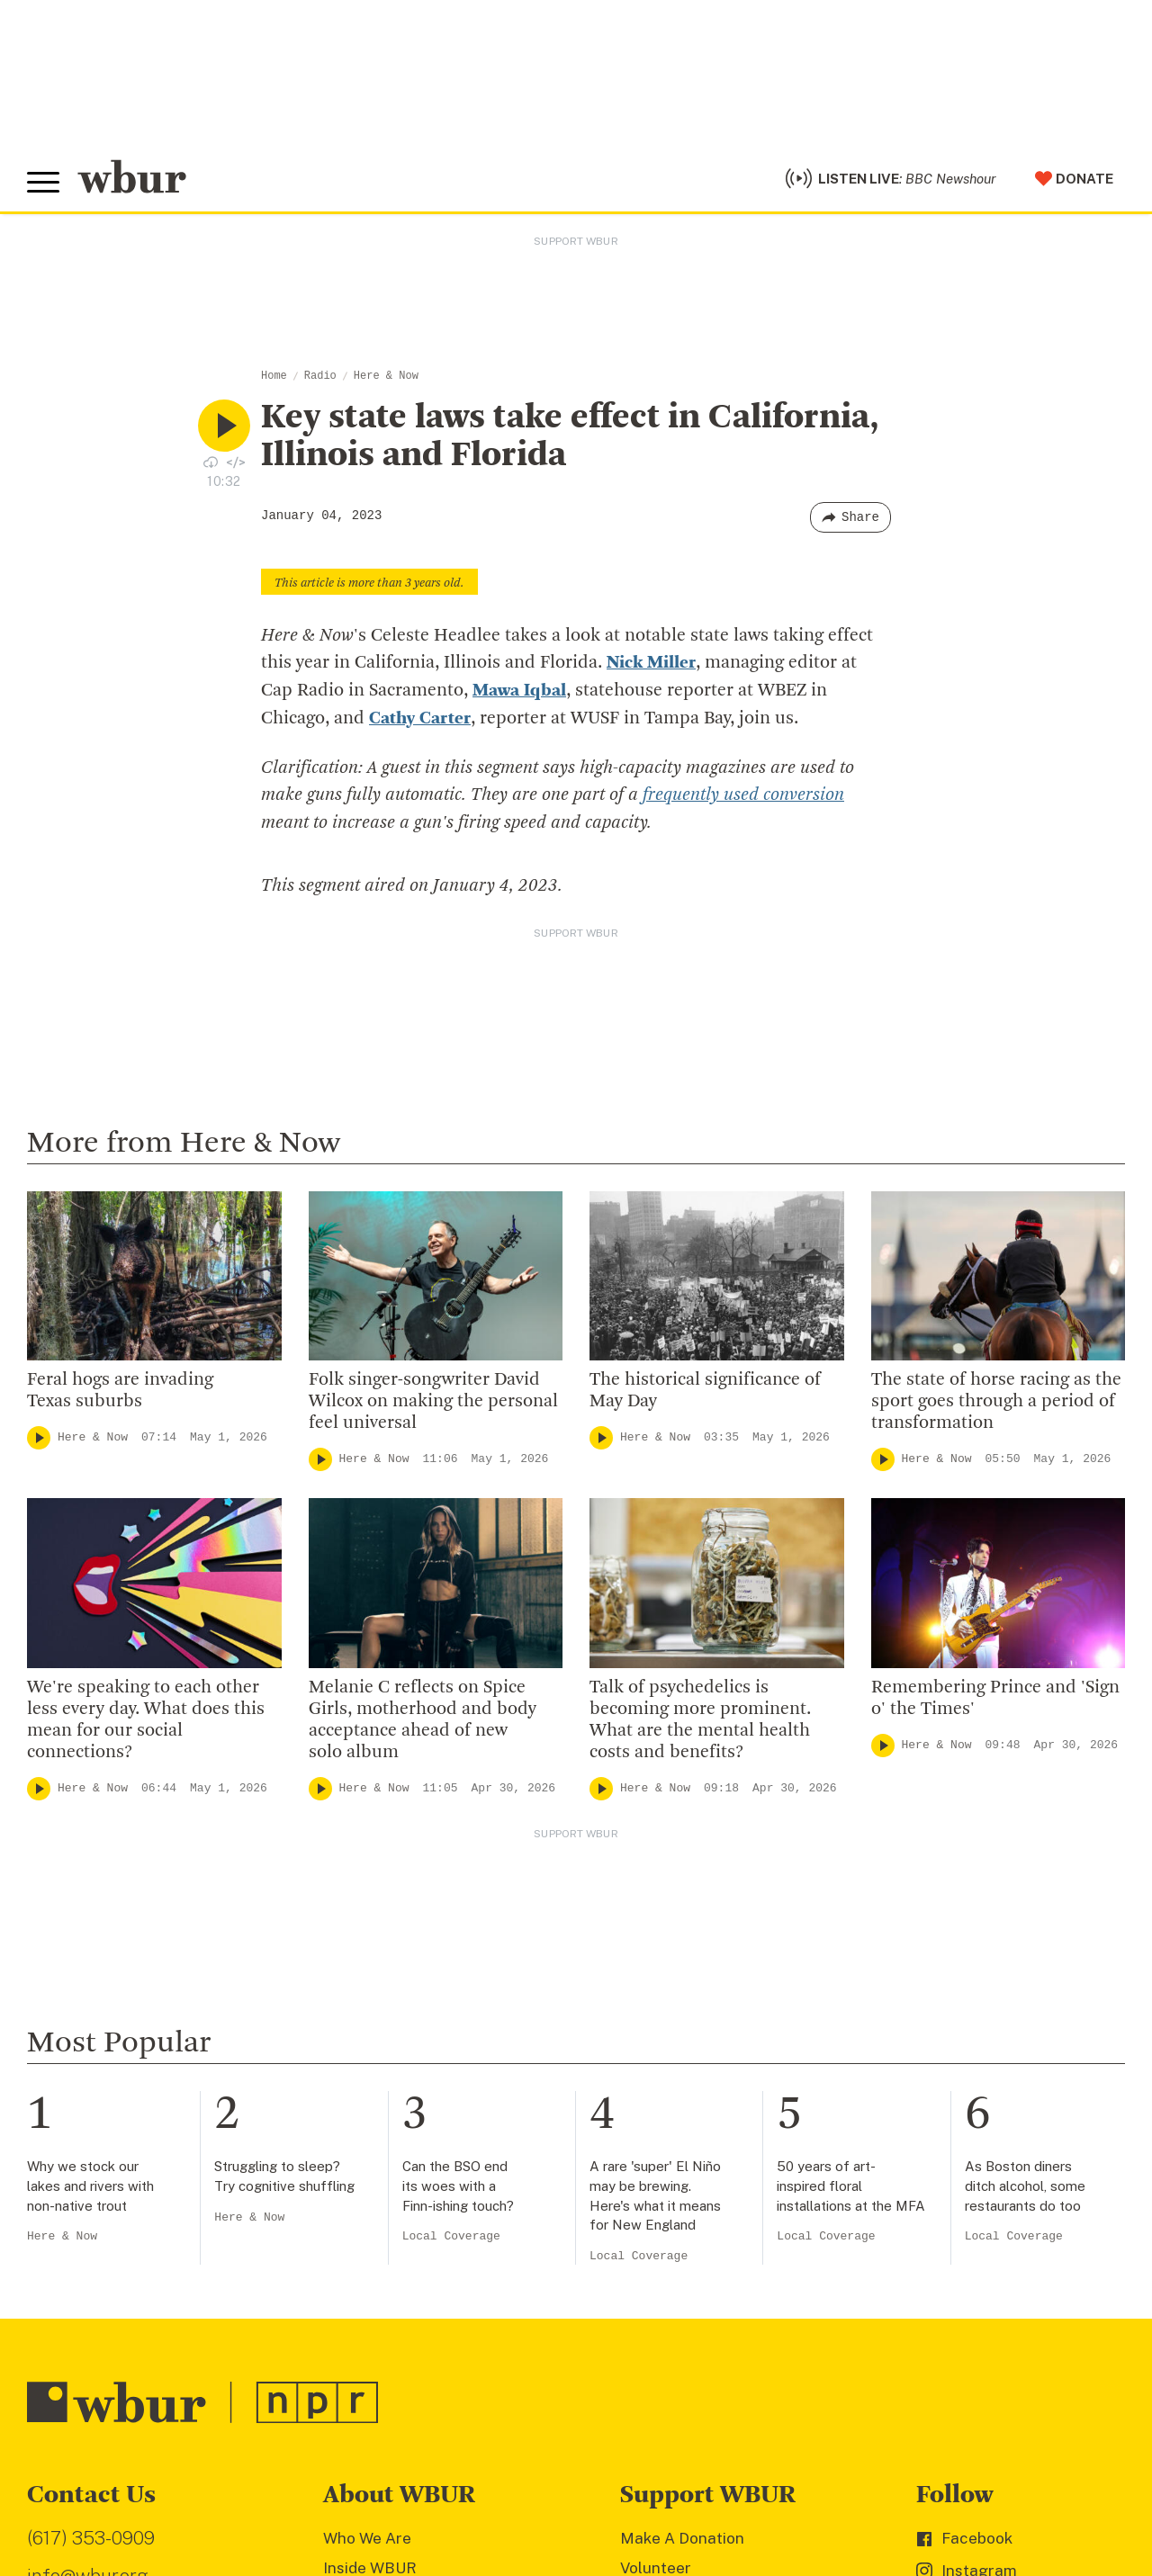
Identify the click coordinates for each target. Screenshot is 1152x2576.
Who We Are (367, 2536)
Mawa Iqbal (519, 690)
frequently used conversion (743, 794)
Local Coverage (451, 2233)
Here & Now (386, 376)
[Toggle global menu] (43, 182)
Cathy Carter (420, 717)
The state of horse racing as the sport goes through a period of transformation (996, 1399)
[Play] (38, 1435)
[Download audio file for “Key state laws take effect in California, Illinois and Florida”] (210, 461)
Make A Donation (682, 2536)
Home (274, 376)
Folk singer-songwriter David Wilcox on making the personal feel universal (433, 1399)
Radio (320, 376)
